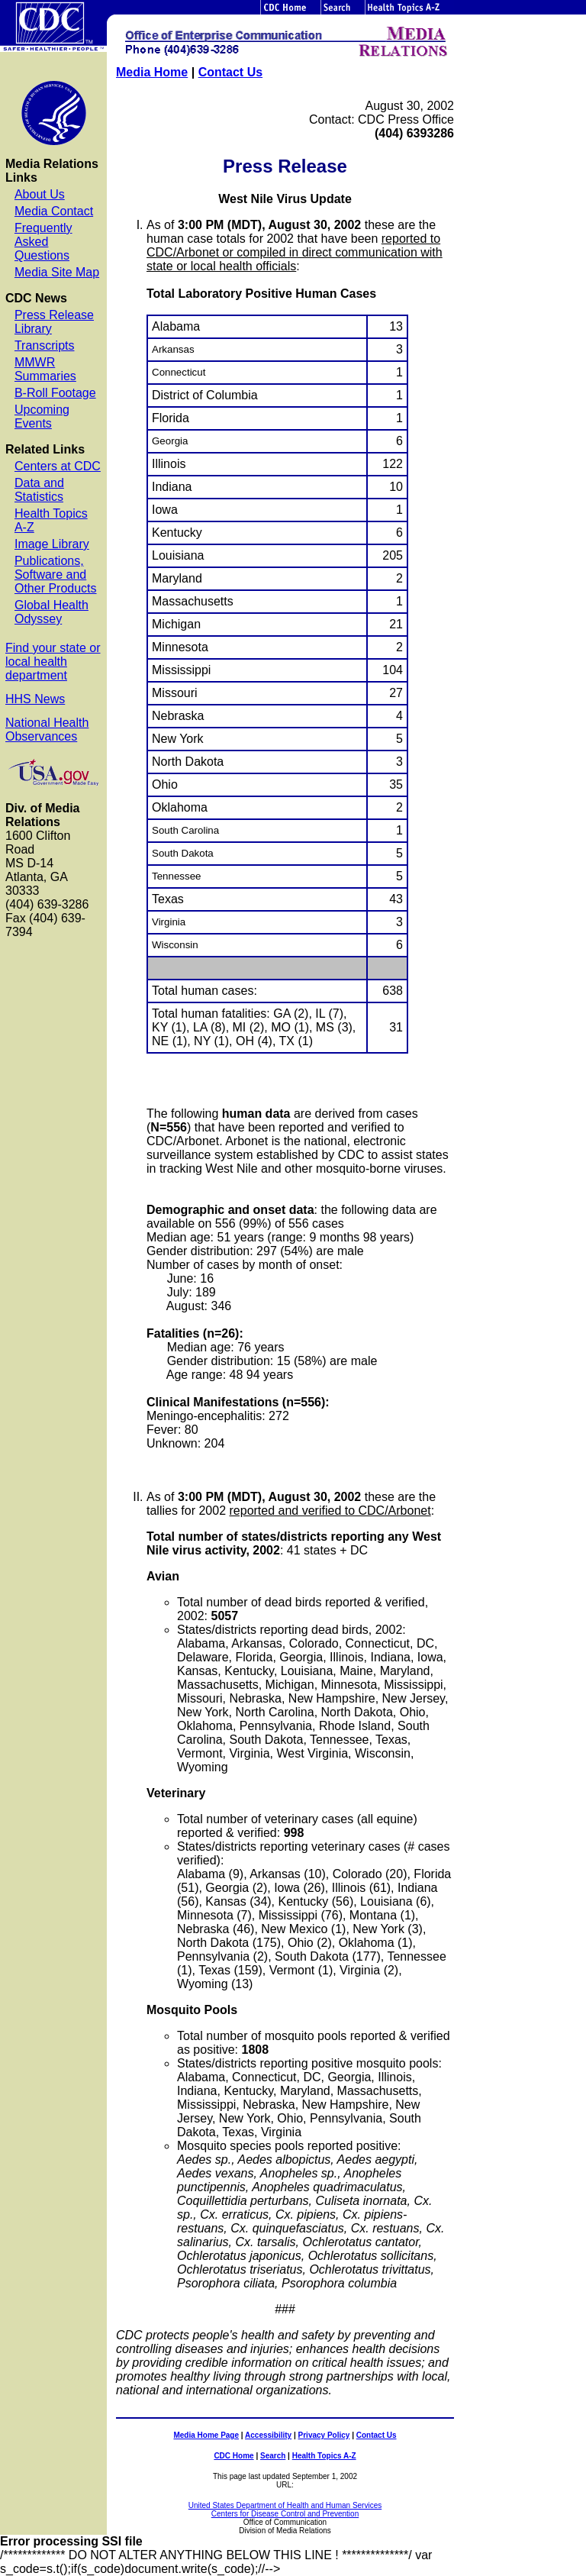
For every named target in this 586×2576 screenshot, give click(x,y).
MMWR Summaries (45, 369)
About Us (39, 194)
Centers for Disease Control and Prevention (285, 2514)
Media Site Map (56, 272)
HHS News (35, 698)
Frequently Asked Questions (43, 241)
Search (272, 2456)
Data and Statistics (39, 489)
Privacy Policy (324, 2435)
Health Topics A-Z (324, 2456)
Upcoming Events (41, 416)
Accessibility (268, 2435)
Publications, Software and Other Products (55, 574)
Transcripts (44, 345)
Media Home (152, 72)
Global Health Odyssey (51, 612)
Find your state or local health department (53, 661)
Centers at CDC (57, 466)
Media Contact (53, 211)
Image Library (51, 543)
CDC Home (233, 2456)
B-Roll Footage (55, 392)
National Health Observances (47, 729)
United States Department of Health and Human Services (285, 2505)
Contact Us (230, 72)
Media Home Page (206, 2435)
